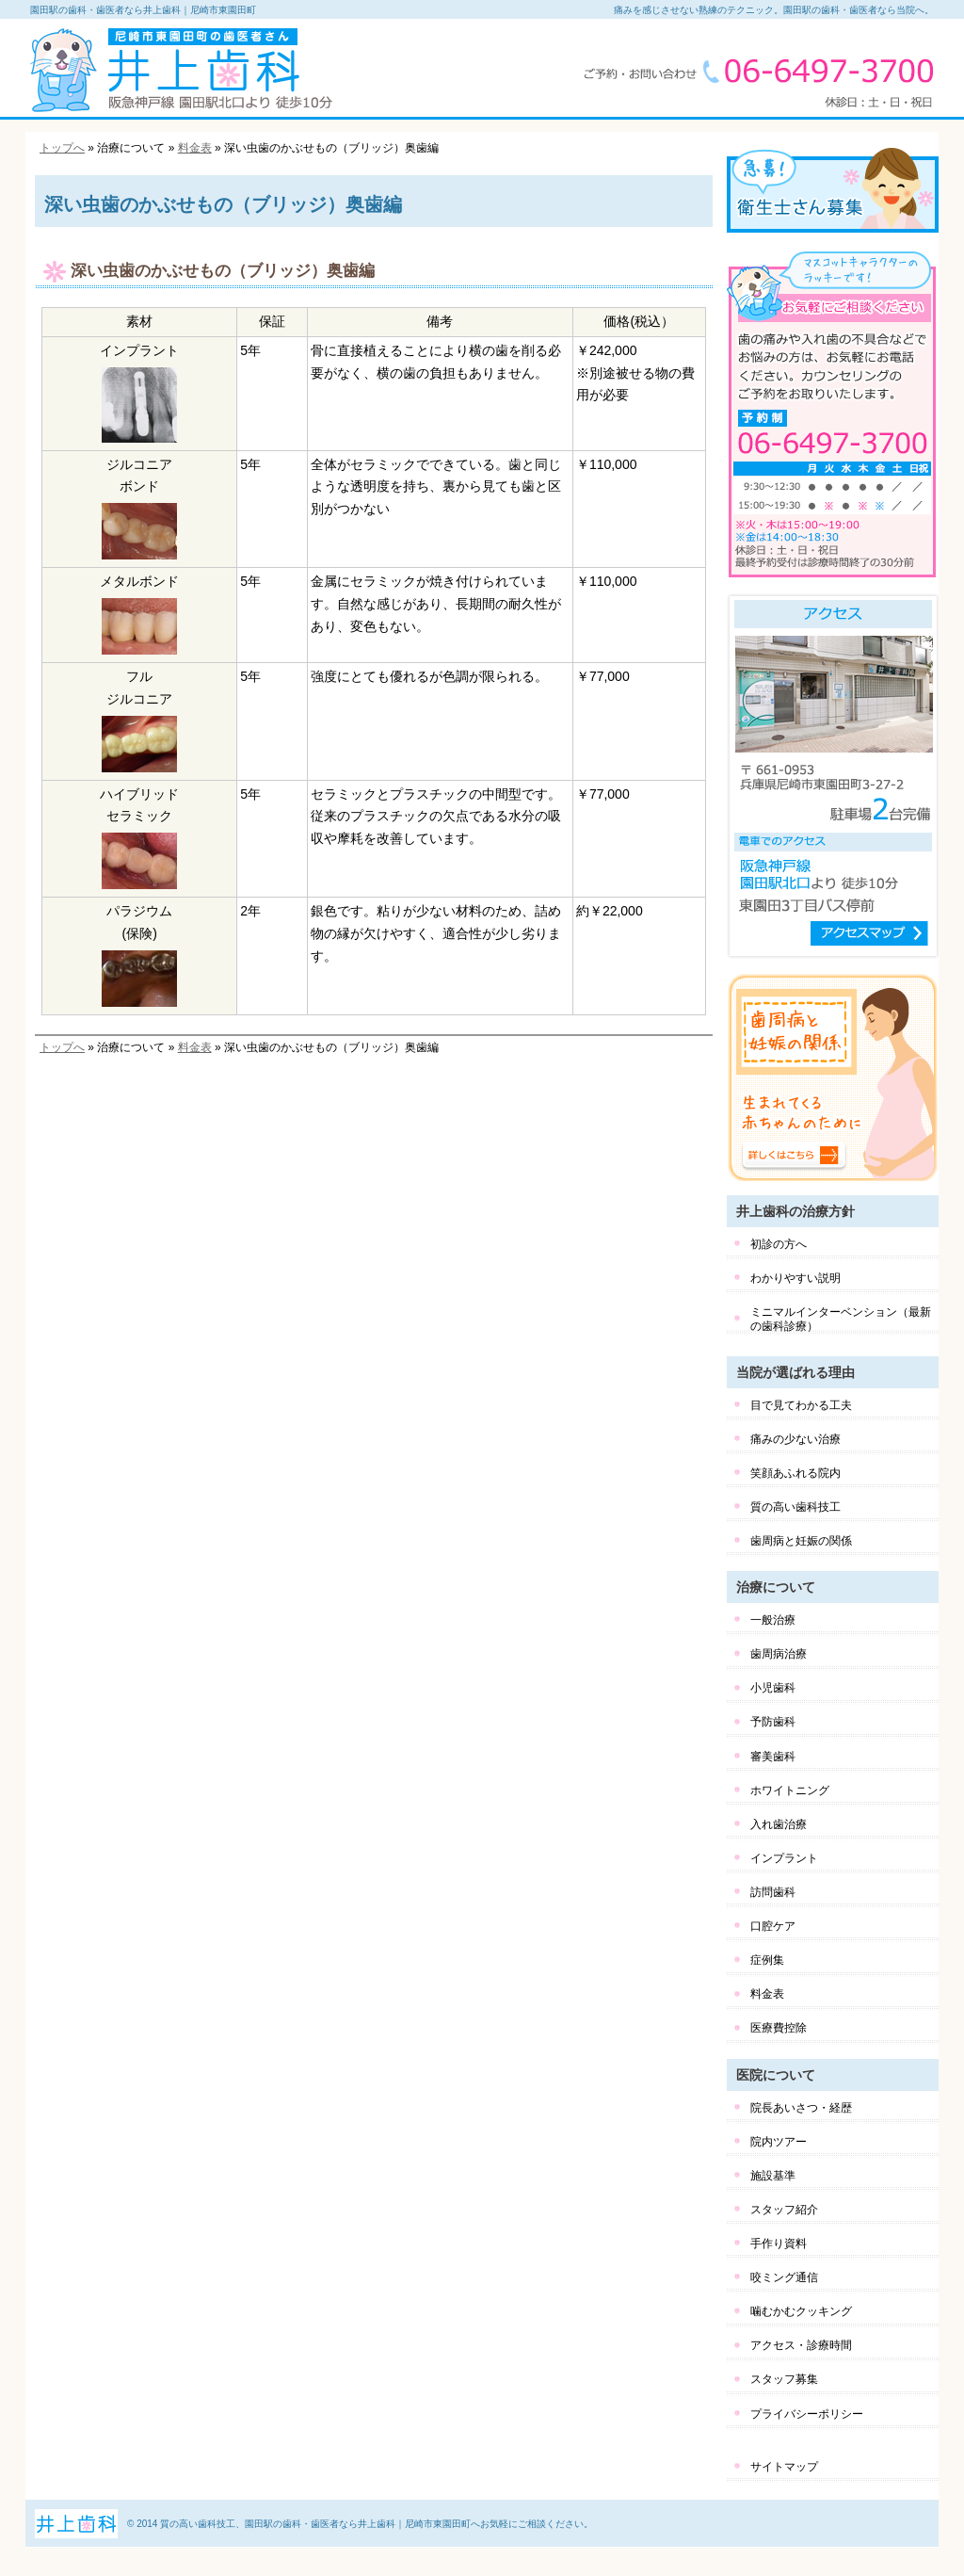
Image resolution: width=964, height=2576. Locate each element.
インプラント (784, 1858)
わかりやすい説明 (795, 1278)
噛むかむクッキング (801, 2311)
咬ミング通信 (784, 2277)
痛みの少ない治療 (795, 1439)
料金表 (195, 147)
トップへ (62, 147)
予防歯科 (772, 1721)
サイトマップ (784, 2466)
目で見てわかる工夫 (801, 1405)
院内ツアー (778, 2141)
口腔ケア (772, 1926)
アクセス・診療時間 (801, 2345)
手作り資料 (778, 2243)
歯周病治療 (778, 1654)
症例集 (767, 1960)
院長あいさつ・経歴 (801, 2107)
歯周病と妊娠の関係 (801, 1540)
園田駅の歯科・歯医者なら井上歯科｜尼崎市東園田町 (143, 10)
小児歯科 (772, 1687)
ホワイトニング (789, 1790)
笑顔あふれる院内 (795, 1473)
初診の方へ (778, 1244)
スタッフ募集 (784, 2379)
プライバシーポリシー (806, 2414)
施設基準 (772, 2175)
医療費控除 (778, 2027)
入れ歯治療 (778, 1824)
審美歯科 (772, 1756)
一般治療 (772, 1620)
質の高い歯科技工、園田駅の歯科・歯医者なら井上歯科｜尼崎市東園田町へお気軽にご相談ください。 (376, 2524)
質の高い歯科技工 (795, 1507)
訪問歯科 (772, 1892)
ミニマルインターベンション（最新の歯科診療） (840, 1318)
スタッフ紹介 (784, 2209)
